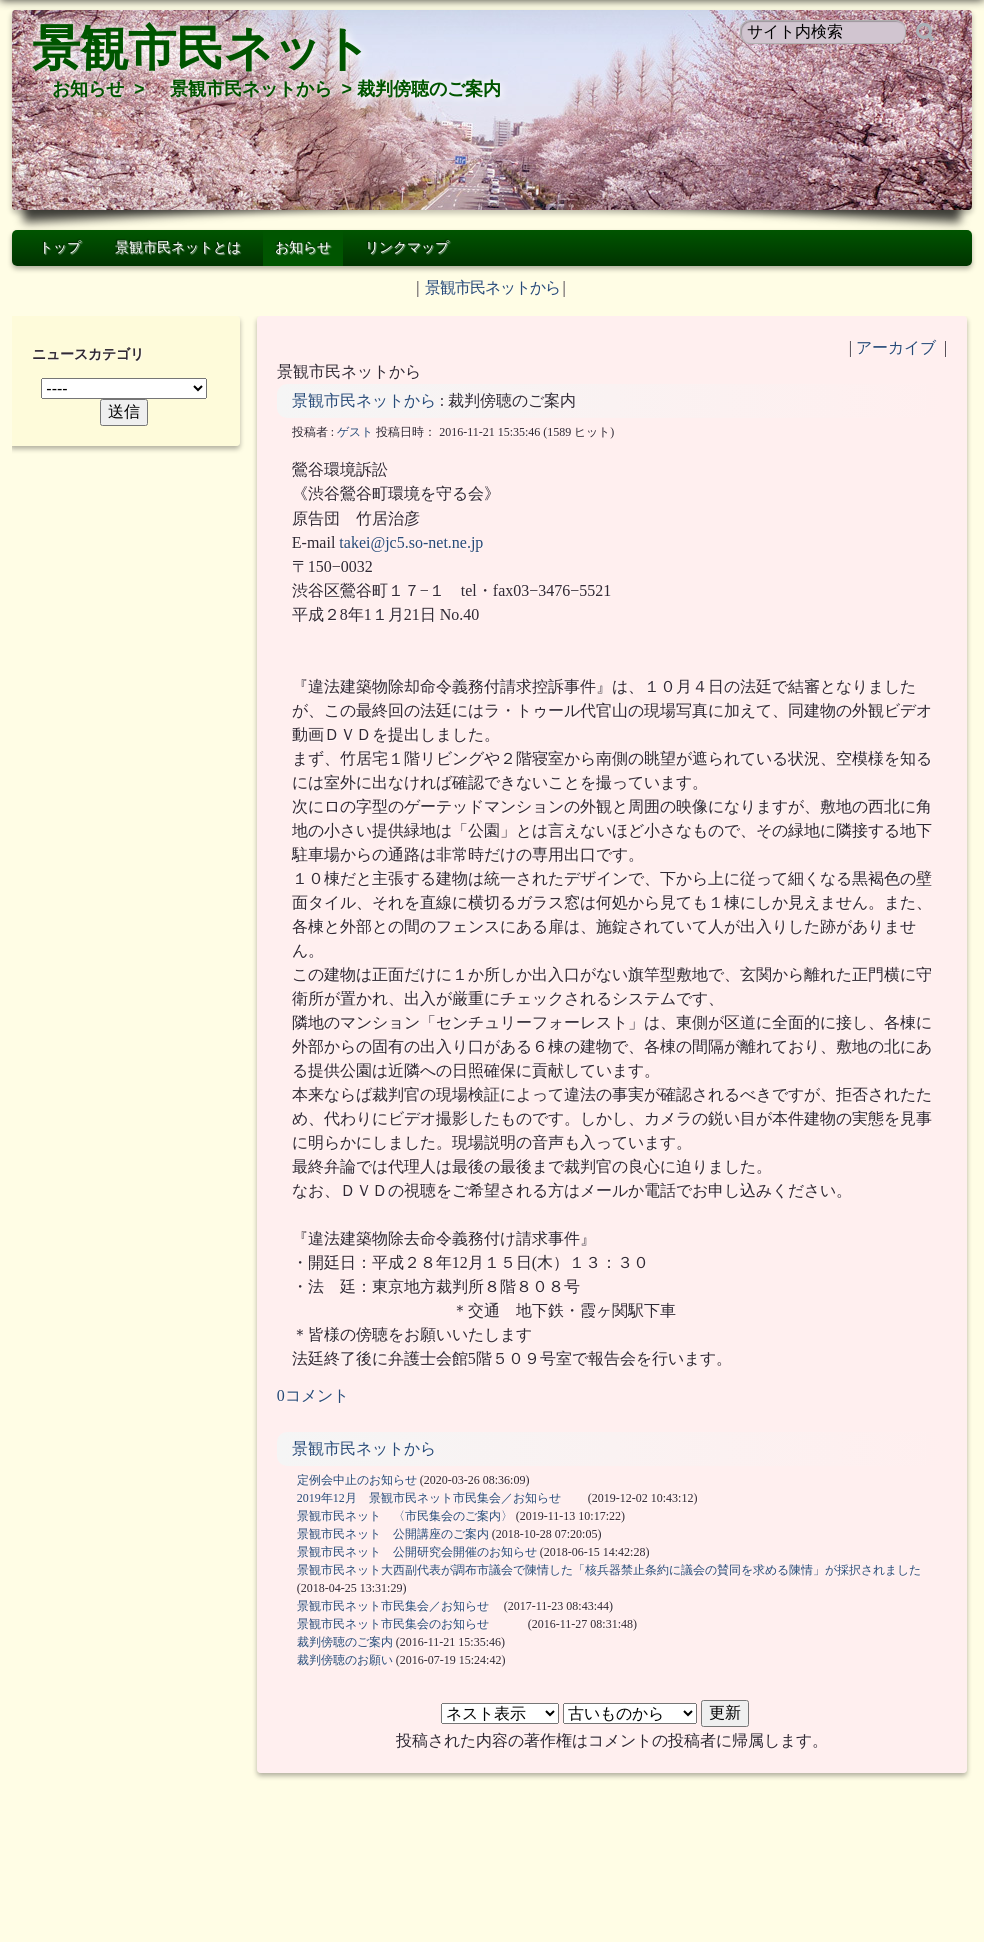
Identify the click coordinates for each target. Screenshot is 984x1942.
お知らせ (88, 89)
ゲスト (355, 432)
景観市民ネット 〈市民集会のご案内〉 (405, 1516)
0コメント (313, 1395)
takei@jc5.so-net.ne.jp (411, 542)
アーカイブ (896, 347)
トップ (60, 247)
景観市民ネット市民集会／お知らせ (399, 1606)
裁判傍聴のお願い (345, 1660)
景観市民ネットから (251, 89)
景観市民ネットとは (178, 247)
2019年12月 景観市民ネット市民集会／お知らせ (441, 1498)
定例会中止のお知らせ (357, 1480)
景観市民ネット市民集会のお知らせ (411, 1624)
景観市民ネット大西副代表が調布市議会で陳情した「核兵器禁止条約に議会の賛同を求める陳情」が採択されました (609, 1570)
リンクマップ (407, 247)
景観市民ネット (201, 48)
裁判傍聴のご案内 (345, 1642)
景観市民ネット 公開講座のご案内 (393, 1534)
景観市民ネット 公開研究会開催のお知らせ (417, 1552)
